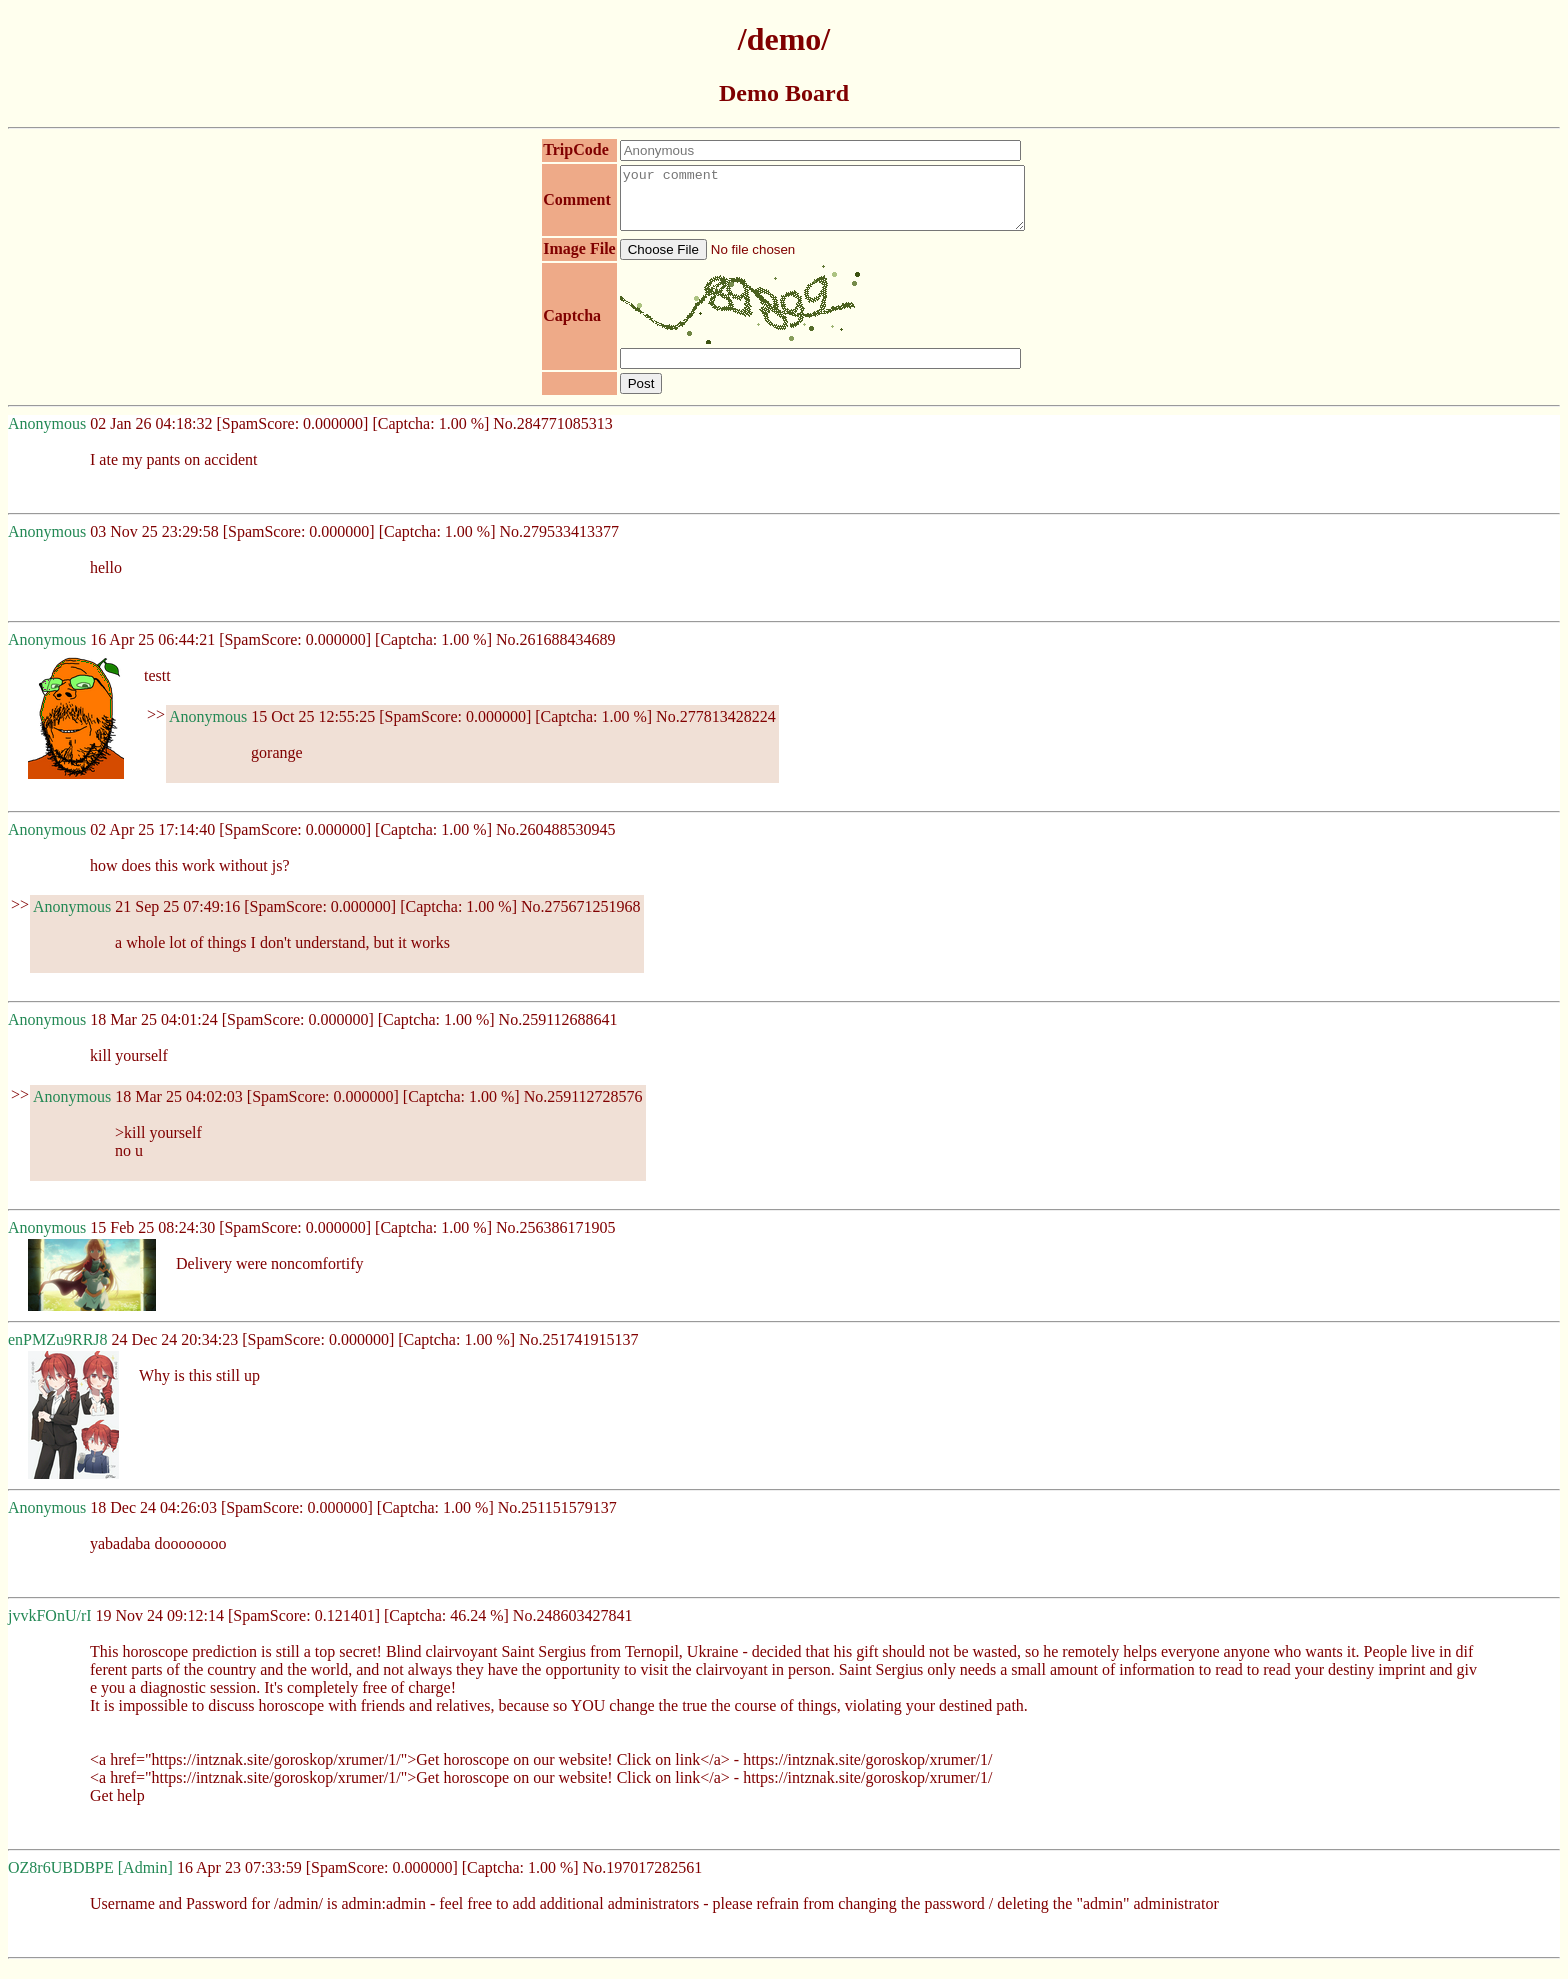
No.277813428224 (716, 728)
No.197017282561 (643, 1879)
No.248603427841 (573, 1627)
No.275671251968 (581, 918)
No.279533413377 (560, 543)
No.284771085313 (553, 435)
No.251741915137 (579, 1351)
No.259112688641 (558, 1031)
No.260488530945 (556, 841)
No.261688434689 (556, 651)
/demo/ (784, 39)
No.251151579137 (557, 1519)
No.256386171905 (556, 1239)
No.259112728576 (583, 1108)
